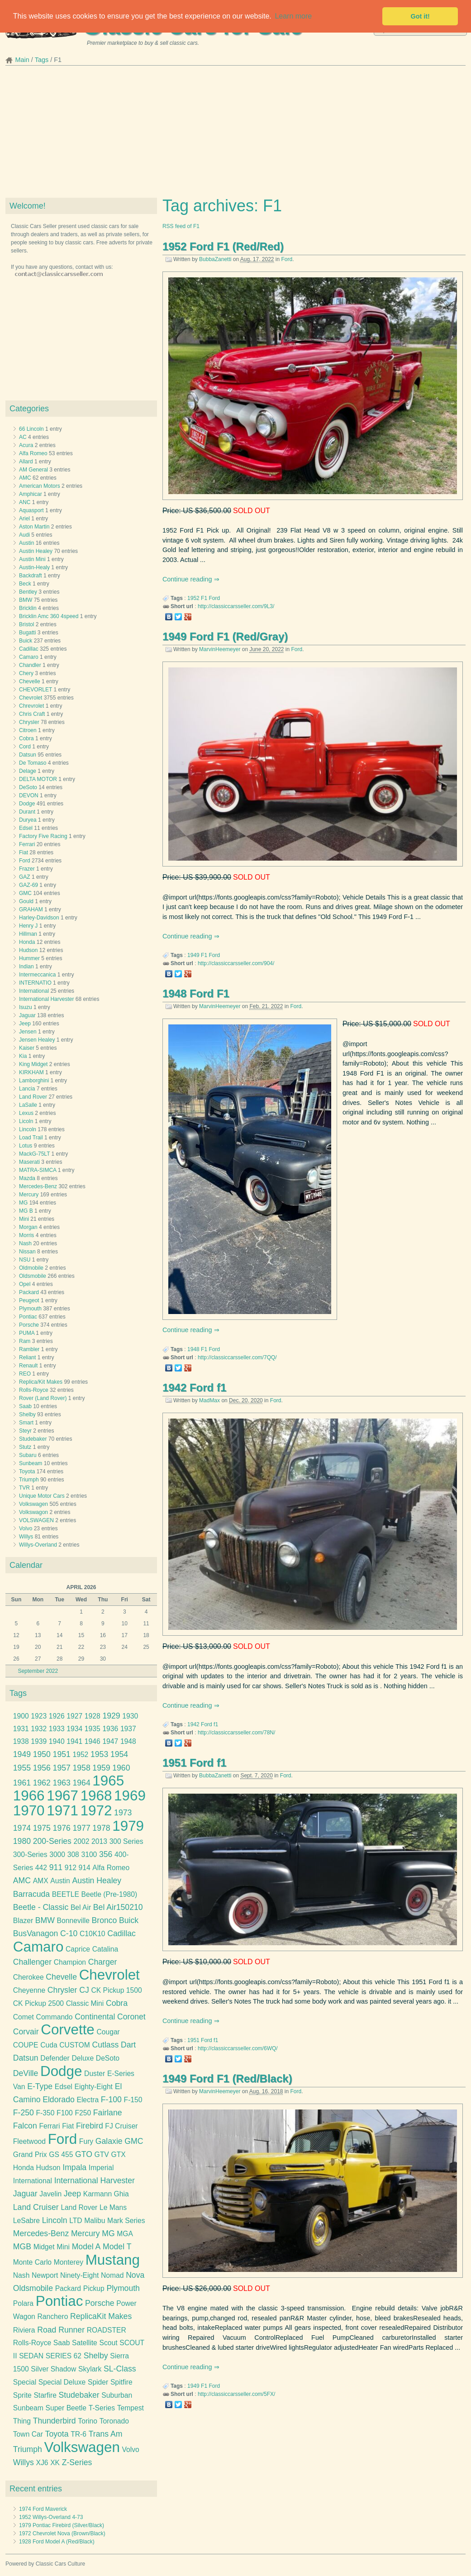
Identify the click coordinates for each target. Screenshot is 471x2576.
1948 (193, 1349)
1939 (39, 1741)
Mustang (113, 2260)
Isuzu (25, 1007)
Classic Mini (85, 2003)
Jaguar (27, 1015)
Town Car (28, 2434)
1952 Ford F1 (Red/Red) (223, 246)
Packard (29, 1292)
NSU (24, 1260)
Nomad (112, 2275)
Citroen (28, 730)
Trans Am (106, 2433)
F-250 (23, 2112)
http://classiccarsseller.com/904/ (236, 963)
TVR (24, 1488)
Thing (22, 2421)
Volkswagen (33, 1504)
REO (25, 1374)
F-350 (45, 2113)
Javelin (50, 2194)
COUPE (25, 2045)
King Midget (33, 1064)
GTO (83, 2154)
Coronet (131, 2016)
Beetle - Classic (40, 1907)
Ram (24, 1341)
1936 (110, 1729)
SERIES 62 (63, 2356)
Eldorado (59, 2099)
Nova (135, 2275)
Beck (25, 584)
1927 (74, 1716)
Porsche (29, 1325)
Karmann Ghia (106, 2194)
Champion (70, 1962)
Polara (23, 2303)
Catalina (105, 1949)
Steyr (25, 1431)
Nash (25, 1243)
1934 (74, 1729)
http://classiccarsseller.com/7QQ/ (237, 1357)
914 (84, 1867)
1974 (22, 1828)
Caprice (78, 1949)
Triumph (29, 1479)
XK (55, 2462)
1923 (39, 1716)
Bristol (26, 624)
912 (70, 1867)
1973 (123, 1812)
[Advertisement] (235, 134)
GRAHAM (31, 909)
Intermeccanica (37, 974)
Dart (128, 2044)
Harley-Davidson (39, 917)
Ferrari (27, 844)
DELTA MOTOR (38, 779)
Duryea (28, 820)
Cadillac (28, 649)
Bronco (104, 1920)
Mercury (28, 1194)
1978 (101, 1828)
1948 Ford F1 (195, 993)
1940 (57, 1741)
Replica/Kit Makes (40, 1382)
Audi (24, 535)
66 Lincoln (31, 429)
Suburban (116, 2395)
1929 (111, 1715)
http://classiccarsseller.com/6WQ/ (238, 2048)
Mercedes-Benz (38, 1186)
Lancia (27, 1089)
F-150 (133, 2100)
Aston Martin (34, 527)
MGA (125, 2234)
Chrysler (29, 722)
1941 (74, 1741)
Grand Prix (30, 2154)
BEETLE (65, 1894)
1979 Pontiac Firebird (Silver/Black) (61, 2525)
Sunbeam (30, 1463)
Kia (23, 1056)
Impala (74, 2167)
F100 (65, 2113)
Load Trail (31, 1137)
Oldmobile (31, 1268)
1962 (42, 1782)
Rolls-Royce (33, 1390)
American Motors (39, 486)
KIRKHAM (31, 1072)
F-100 (111, 2099)
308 (73, 1854)
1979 (128, 1826)
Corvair (26, 2031)
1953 (99, 1754)
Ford (287, 259)
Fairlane (107, 2112)
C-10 (68, 1933)
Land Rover (33, 1097)
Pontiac (28, 1317)
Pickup (94, 2288)
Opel (24, 1284)
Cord (25, 746)
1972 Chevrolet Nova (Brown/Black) (62, 2533)
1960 (121, 1767)
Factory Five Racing (43, 836)
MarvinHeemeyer (219, 649)
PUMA (26, 1333)
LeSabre (26, 2220)
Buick (25, 641)
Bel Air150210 (118, 1907)
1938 (21, 1741)
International (34, 991)
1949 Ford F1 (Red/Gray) (225, 636)
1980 (22, 1841)
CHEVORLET (35, 689)
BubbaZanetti (215, 259)
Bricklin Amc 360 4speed (48, 616)
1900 (21, 1716)
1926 (57, 1716)
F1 (204, 598)
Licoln (26, 1121)
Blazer (23, 1920)
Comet (23, 2017)
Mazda (27, 1178)
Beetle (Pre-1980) (109, 1894)
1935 (92, 1729)
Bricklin (28, 608)
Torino (87, 2421)
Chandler (30, 665)
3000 (57, 1854)
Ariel (24, 518)
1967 (62, 1796)
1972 (96, 1811)
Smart (26, 1422)
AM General (33, 470)
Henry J (28, 926)
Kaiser (26, 1048)
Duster (94, 2073)
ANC (24, 502)
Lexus (26, 1113)
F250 (83, 2113)
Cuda (48, 2045)
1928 (92, 1716)
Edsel (26, 828)
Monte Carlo (32, 2262)
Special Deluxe (62, 2382)
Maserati (29, 1162)
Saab (25, 1406)
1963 (62, 1782)
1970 (29, 1811)
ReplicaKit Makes (101, 2316)
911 (55, 1867)
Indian (26, 966)
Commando (54, 2017)
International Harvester (46, 999)
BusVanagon (35, 1933)
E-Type (39, 2086)
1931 (21, 1729)
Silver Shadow (53, 2369)
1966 (29, 1796)
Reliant (27, 1357)
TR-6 (78, 2434)
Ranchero (53, 2316)
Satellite (84, 2343)
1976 (62, 1828)
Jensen (28, 1031)
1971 (62, 1811)
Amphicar (30, 494)
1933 (57, 1729)
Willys (26, 1536)
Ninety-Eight (79, 2275)
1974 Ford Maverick (43, 2509)
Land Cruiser (36, 2207)
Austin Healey (35, 551)
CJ (84, 1990)
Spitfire (121, 2382)
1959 (101, 1767)
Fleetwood (29, 2141)
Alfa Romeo (33, 453)
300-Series (30, 1854)
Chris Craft (32, 714)
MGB (22, 2246)
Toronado (114, 2421)
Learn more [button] (293, 16)
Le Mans (113, 2207)
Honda (27, 942)
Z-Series (77, 2462)
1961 (22, 1782)
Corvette (68, 2030)
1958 (81, 1767)
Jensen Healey (37, 1040)
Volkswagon (33, 1512)
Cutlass (105, 2044)
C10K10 (92, 1934)
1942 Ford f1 (194, 1387)
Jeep (25, 1023)
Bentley (28, 592)
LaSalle (28, 1105)
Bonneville (73, 1920)
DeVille (25, 2073)
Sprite (22, 2395)
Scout (108, 2343)
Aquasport (31, 510)
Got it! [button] (420, 16)
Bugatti (27, 632)
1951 (193, 2040)
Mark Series (126, 2220)
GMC (25, 893)
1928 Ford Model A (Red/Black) (57, 2541)
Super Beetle (66, 2408)
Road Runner (61, 2329)
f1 (216, 1724)
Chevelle (29, 681)
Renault (28, 1365)
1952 (193, 598)
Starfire (44, 2395)
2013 (99, 1841)
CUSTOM (74, 2045)
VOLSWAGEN (36, 1520)
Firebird (89, 2125)
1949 (193, 955)
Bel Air (81, 1907)
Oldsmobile (32, 1276)
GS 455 (61, 2154)
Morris (26, 1235)
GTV (102, 2154)
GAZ (24, 877)
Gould (26, 901)
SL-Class (120, 2368)
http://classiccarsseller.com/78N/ (236, 1732)
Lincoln (27, 1129)
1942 (193, 1724)
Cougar (107, 2032)
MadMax (209, 1400)
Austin (26, 543)
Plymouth (30, 1308)
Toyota (27, 1471)
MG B (26, 1211)
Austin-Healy (34, 567)
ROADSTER (106, 2330)
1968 (96, 1796)
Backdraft (30, 575)
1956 (42, 1767)
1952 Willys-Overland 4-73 (51, 2517)
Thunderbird (54, 2420)
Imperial (101, 2167)
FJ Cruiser (121, 2126)
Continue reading (188, 579)
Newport (45, 2275)
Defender (54, 2058)
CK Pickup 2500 (38, 2003)
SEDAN (31, 2356)
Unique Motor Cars (42, 1496)
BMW (25, 600)
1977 (81, 1828)
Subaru (28, 1455)
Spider (98, 2382)
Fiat (23, 852)
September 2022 (38, 1671)
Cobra (26, 738)
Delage (27, 771)
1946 (92, 1741)
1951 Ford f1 (194, 1763)
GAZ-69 (28, 885)
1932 (39, 1729)
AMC (25, 478)
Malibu (94, 2220)
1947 (110, 1741)
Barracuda (31, 1894)
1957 (62, 1767)
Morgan (28, 1227)
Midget (44, 2247)
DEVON (28, 795)
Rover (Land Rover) (43, 1398)
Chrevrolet (31, 706)
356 (105, 1854)
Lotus (25, 1146)
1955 (22, 1767)
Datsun (27, 755)
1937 (128, 1729)
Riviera (24, 2330)
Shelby (27, 1414)
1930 (130, 1716)
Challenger (32, 1962)
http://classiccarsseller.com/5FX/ (236, 2394)
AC (23, 437)
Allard (26, 461)
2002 (82, 1841)
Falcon (25, 2125)
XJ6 (42, 2462)
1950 (42, 1754)
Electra (87, 2100)
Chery (26, 673)
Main (22, 59)
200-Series (52, 1841)
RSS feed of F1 (181, 226)
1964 (81, 1782)
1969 (130, 1796)
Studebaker (33, 1439)
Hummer (29, 958)
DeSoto (28, 787)
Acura (26, 445)
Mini (24, 1219)
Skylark (89, 2369)
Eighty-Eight (94, 2086)
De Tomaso (32, 763)
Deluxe (82, 2058)
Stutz (25, 1447)
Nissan (27, 1251)
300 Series (126, 1841)
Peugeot (29, 1300)
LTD (75, 2220)
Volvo (25, 1528)
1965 (108, 1781)
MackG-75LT (34, 1154)
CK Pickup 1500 (116, 1990)
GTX (118, 2154)
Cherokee (28, 1977)
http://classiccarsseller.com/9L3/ (236, 606)
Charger (102, 1962)
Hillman (28, 934)
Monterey (68, 2262)
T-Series (102, 2408)
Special (24, 2382)
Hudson (28, 950)
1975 (42, 1828)
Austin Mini (32, 559)
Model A (86, 2246)
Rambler (29, 1349)
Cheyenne (29, 1990)
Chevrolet (30, 698)
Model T (117, 2246)
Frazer (27, 869)
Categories (29, 408)
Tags (41, 59)
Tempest (130, 2408)
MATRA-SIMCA (37, 1170)
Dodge (27, 803)
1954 (119, 1754)
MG (23, 1203)
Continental (95, 2016)
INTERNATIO (35, 983)
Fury (86, 2141)
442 (41, 1867)
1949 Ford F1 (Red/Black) (227, 2078)
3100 (89, 1854)
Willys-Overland (38, 1545)
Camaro (28, 657)
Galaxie (109, 2141)
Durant (27, 812)
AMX (40, 1881)
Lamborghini (34, 1080)
